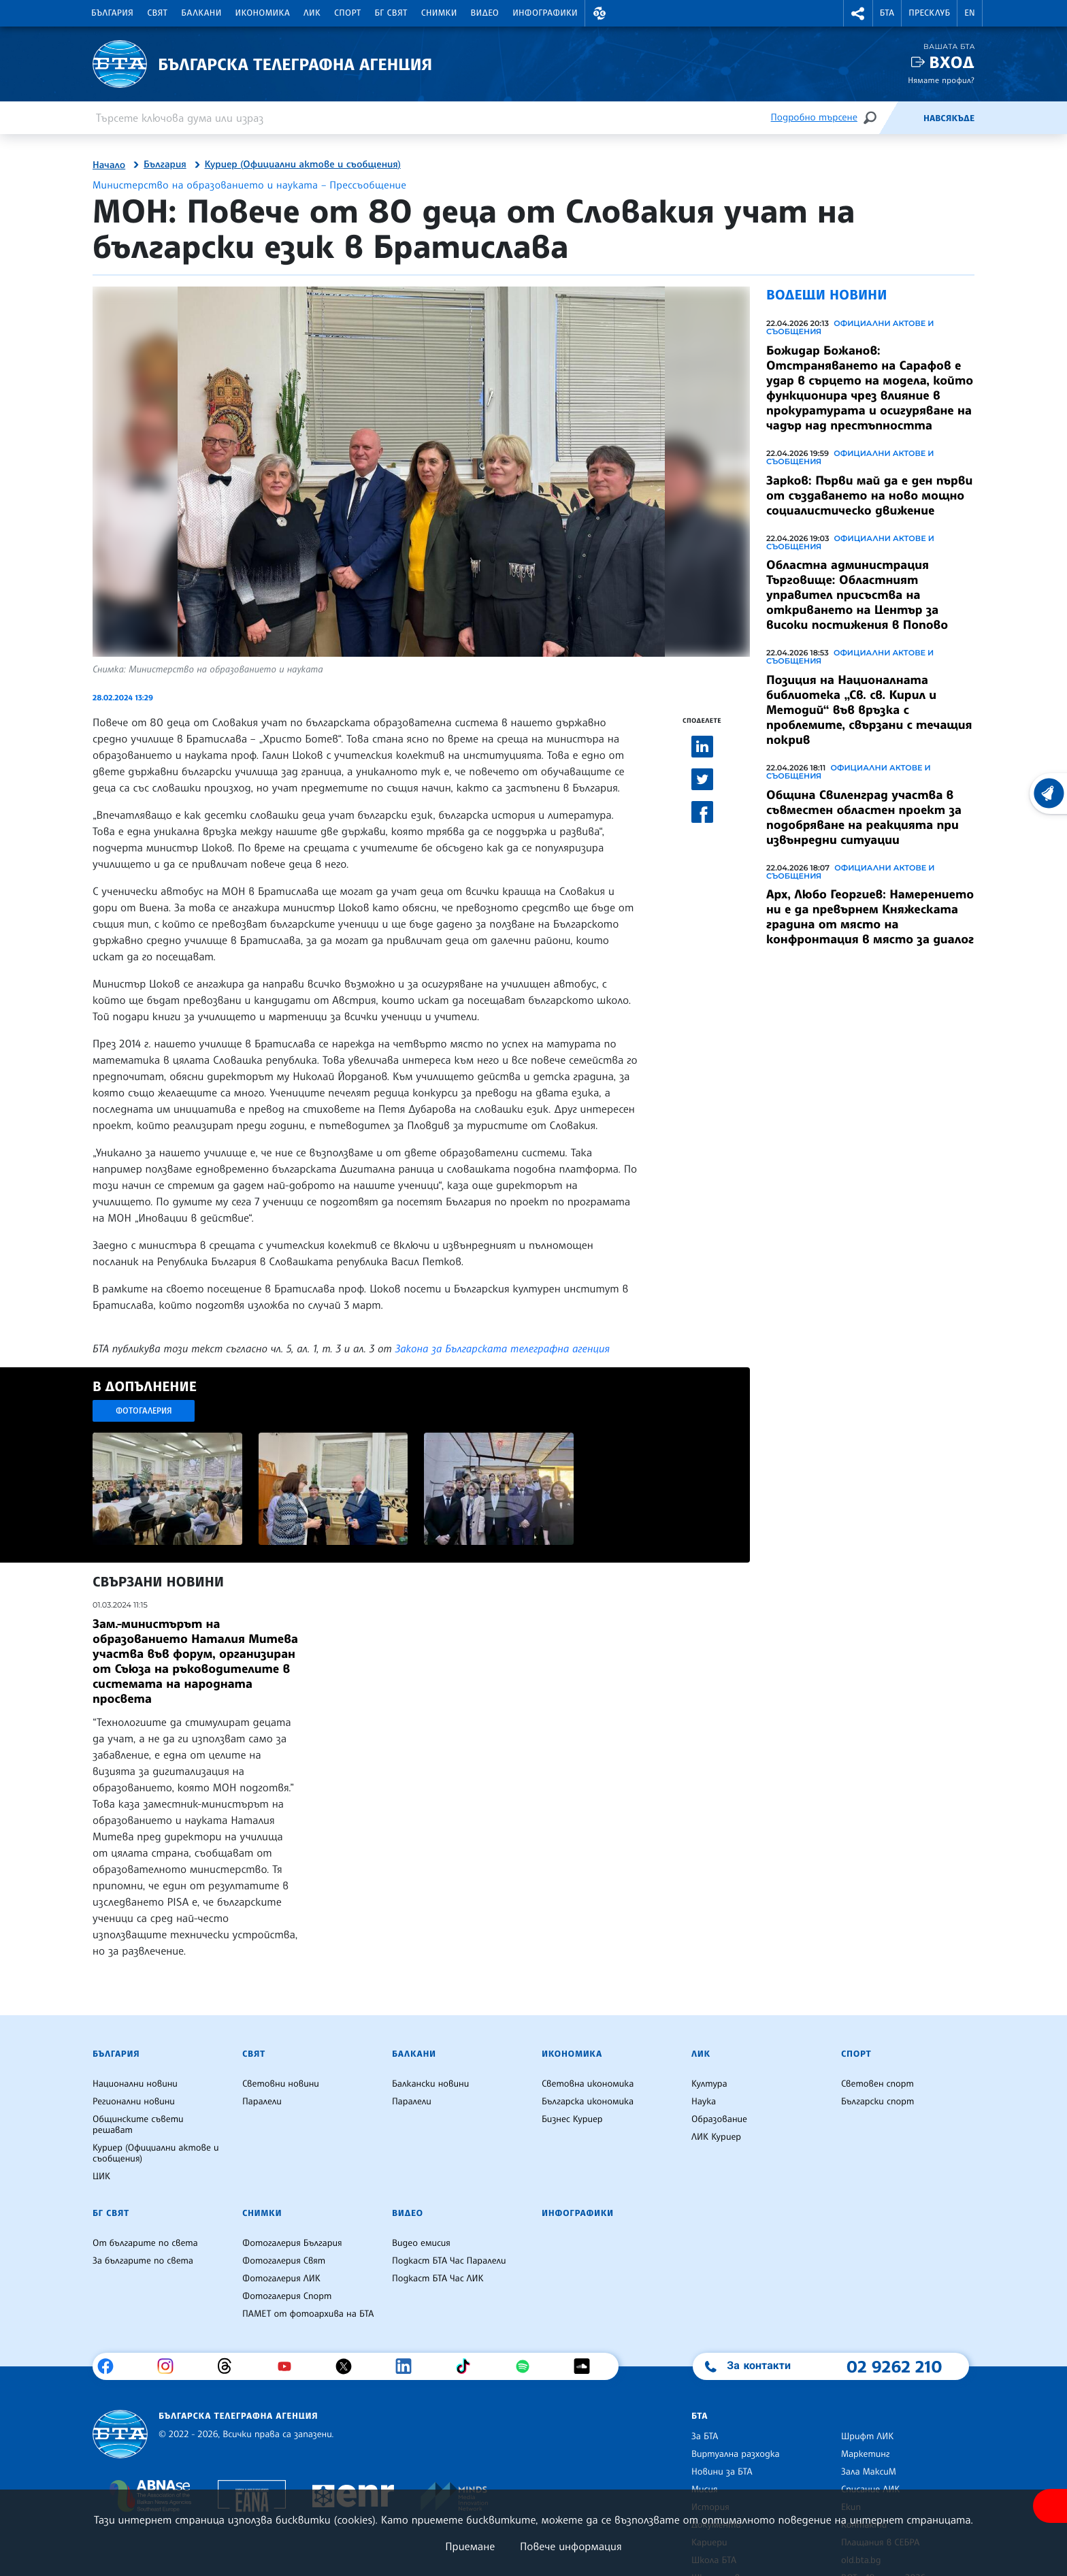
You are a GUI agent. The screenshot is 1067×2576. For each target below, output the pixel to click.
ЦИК (101, 2176)
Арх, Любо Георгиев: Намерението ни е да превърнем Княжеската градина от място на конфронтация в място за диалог (870, 917)
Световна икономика (588, 2083)
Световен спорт (877, 2083)
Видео (485, 12)
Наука (703, 2101)
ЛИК (312, 12)
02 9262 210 (894, 2366)
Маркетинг (865, 2454)
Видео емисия (421, 2243)
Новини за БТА (722, 2471)
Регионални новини (134, 2101)
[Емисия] (901, 118)
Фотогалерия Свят (283, 2260)
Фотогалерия (144, 1410)
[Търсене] (870, 117)
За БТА (704, 2436)
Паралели (262, 2101)
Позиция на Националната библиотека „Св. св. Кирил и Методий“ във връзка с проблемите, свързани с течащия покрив (869, 709)
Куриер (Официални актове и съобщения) (303, 164)
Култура (709, 2083)
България (112, 12)
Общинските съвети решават (138, 2125)
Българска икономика (588, 2101)
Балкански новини (430, 2083)
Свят (157, 12)
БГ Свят (391, 12)
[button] (599, 13)
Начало (109, 165)
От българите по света (145, 2243)
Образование (719, 2119)
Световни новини (280, 2083)
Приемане (470, 2546)
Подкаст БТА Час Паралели (449, 2260)
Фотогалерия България (292, 2243)
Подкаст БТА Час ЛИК (438, 2278)
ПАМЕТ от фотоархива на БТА (308, 2314)
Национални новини (135, 2083)
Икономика (263, 12)
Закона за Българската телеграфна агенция (502, 1348)
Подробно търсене (814, 117)
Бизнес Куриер (572, 2119)
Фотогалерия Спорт (286, 2296)
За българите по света (143, 2260)
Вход (951, 62)
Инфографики (545, 12)
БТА (887, 12)
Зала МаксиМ (868, 2471)
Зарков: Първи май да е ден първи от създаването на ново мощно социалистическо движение (869, 495)
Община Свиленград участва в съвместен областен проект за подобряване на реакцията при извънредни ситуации (864, 817)
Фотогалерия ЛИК (281, 2278)
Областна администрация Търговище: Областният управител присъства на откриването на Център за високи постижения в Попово (857, 594)
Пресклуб (929, 12)
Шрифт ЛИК (867, 2436)
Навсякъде (948, 118)
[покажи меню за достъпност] (1050, 2506)
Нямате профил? (941, 80)
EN (969, 12)
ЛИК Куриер (716, 2137)
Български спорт (877, 2101)
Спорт (347, 12)
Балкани (201, 12)
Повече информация (571, 2546)
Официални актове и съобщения (850, 327)
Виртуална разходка (735, 2454)
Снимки (439, 12)
